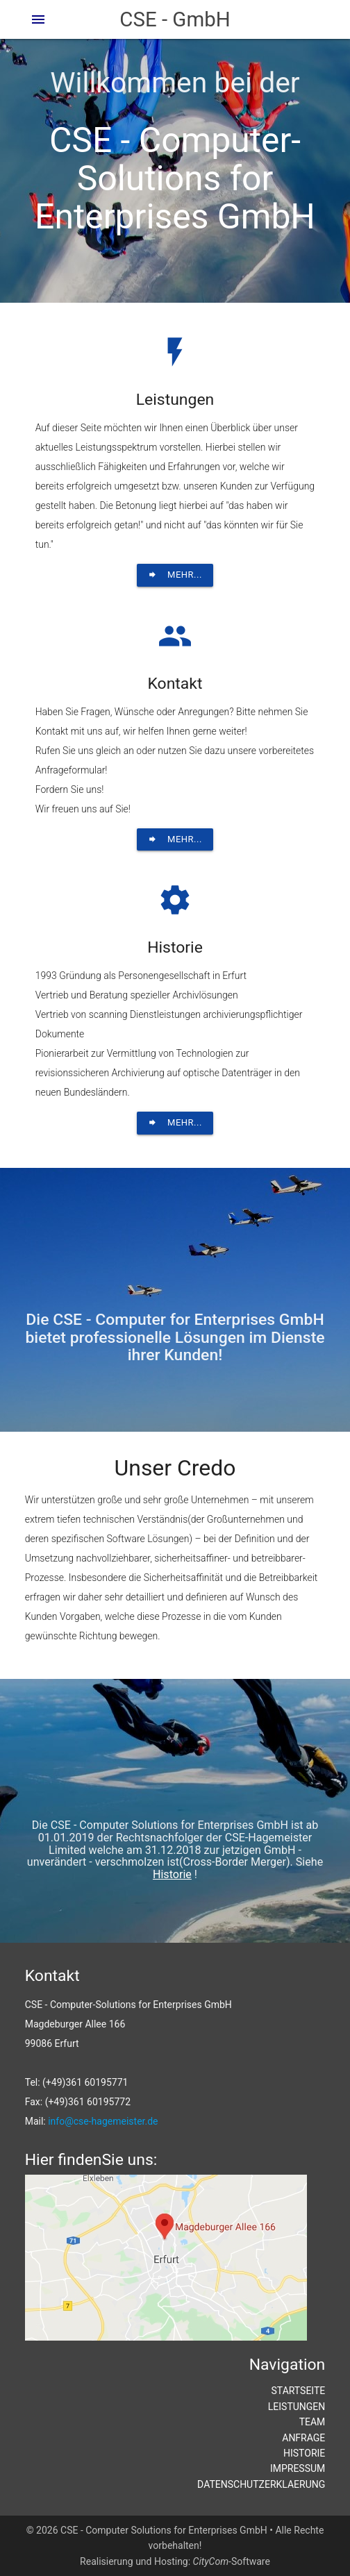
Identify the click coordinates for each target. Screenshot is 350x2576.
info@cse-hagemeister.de (103, 2121)
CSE (174, 19)
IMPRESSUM (297, 2468)
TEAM (312, 2421)
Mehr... (175, 575)
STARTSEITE (299, 2390)
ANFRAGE (303, 2437)
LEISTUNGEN (297, 2406)
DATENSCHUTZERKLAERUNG (261, 2484)
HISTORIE (304, 2453)
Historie (172, 1874)
